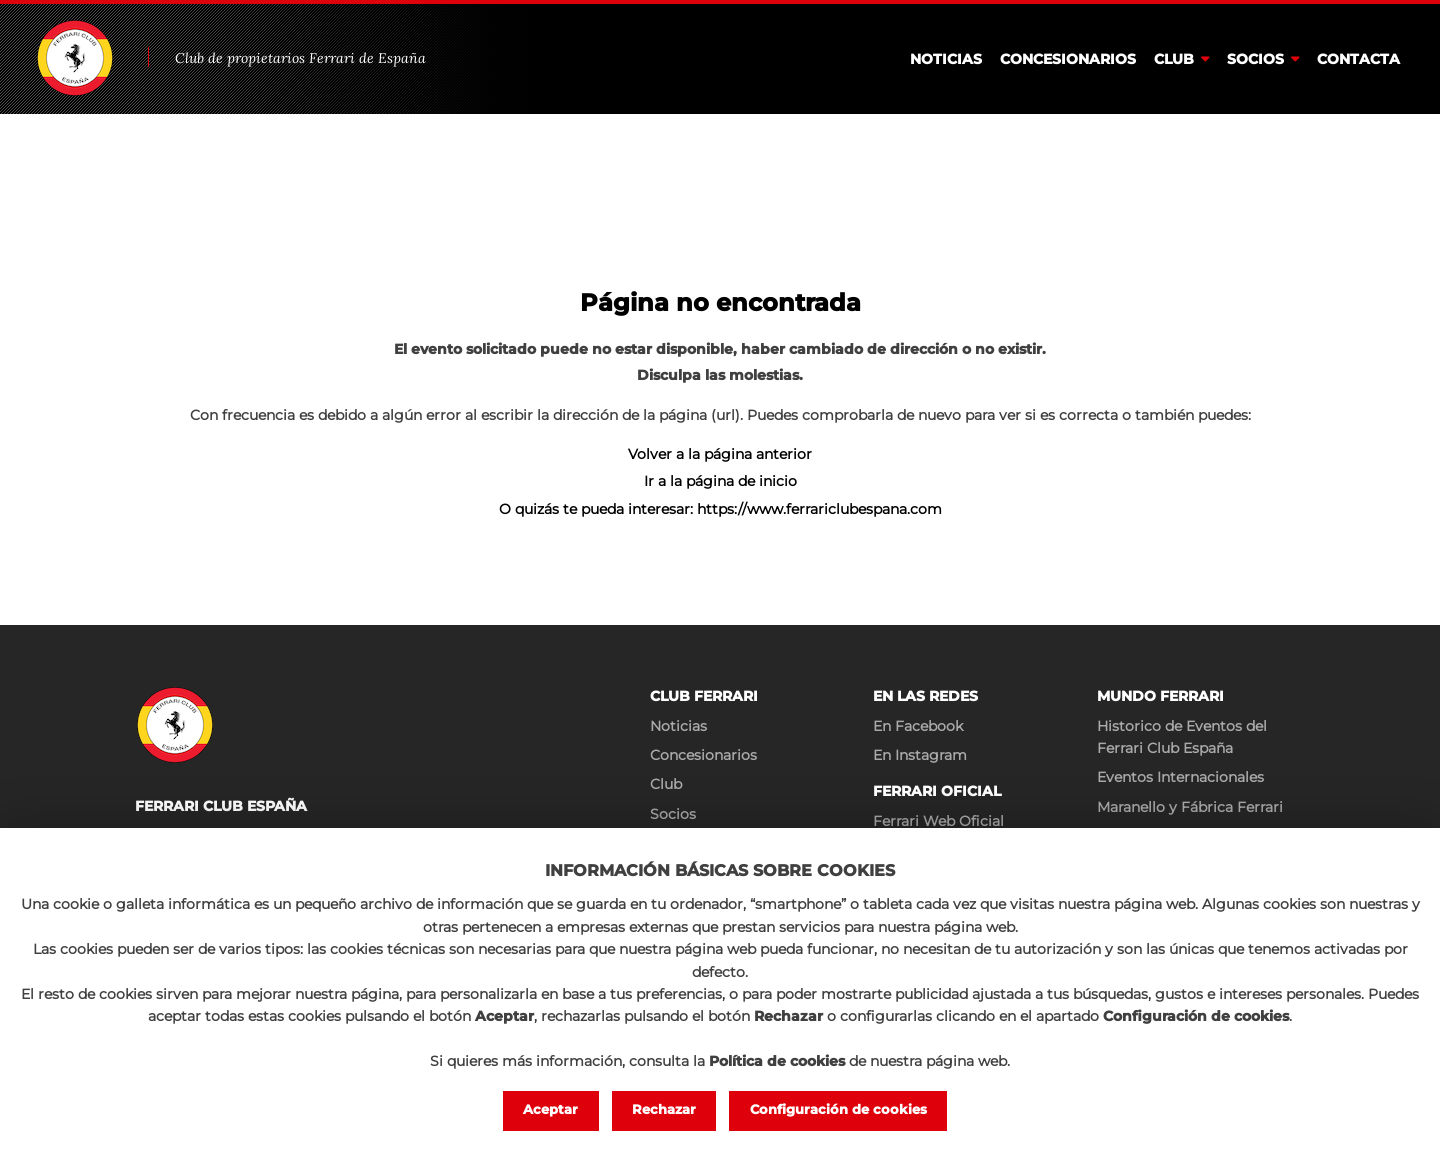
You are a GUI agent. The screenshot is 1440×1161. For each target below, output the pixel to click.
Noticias (946, 59)
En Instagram (920, 755)
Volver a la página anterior (720, 454)
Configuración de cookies (839, 1110)
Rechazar (665, 1110)
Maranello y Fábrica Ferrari (1190, 807)
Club (1174, 59)
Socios (1255, 59)
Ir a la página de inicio (720, 481)
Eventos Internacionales (1180, 777)
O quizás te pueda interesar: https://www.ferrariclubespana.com (720, 509)
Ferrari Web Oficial (938, 821)
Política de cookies (777, 1059)
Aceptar (550, 1110)
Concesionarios (1068, 59)
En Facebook (918, 726)
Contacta (1358, 59)
